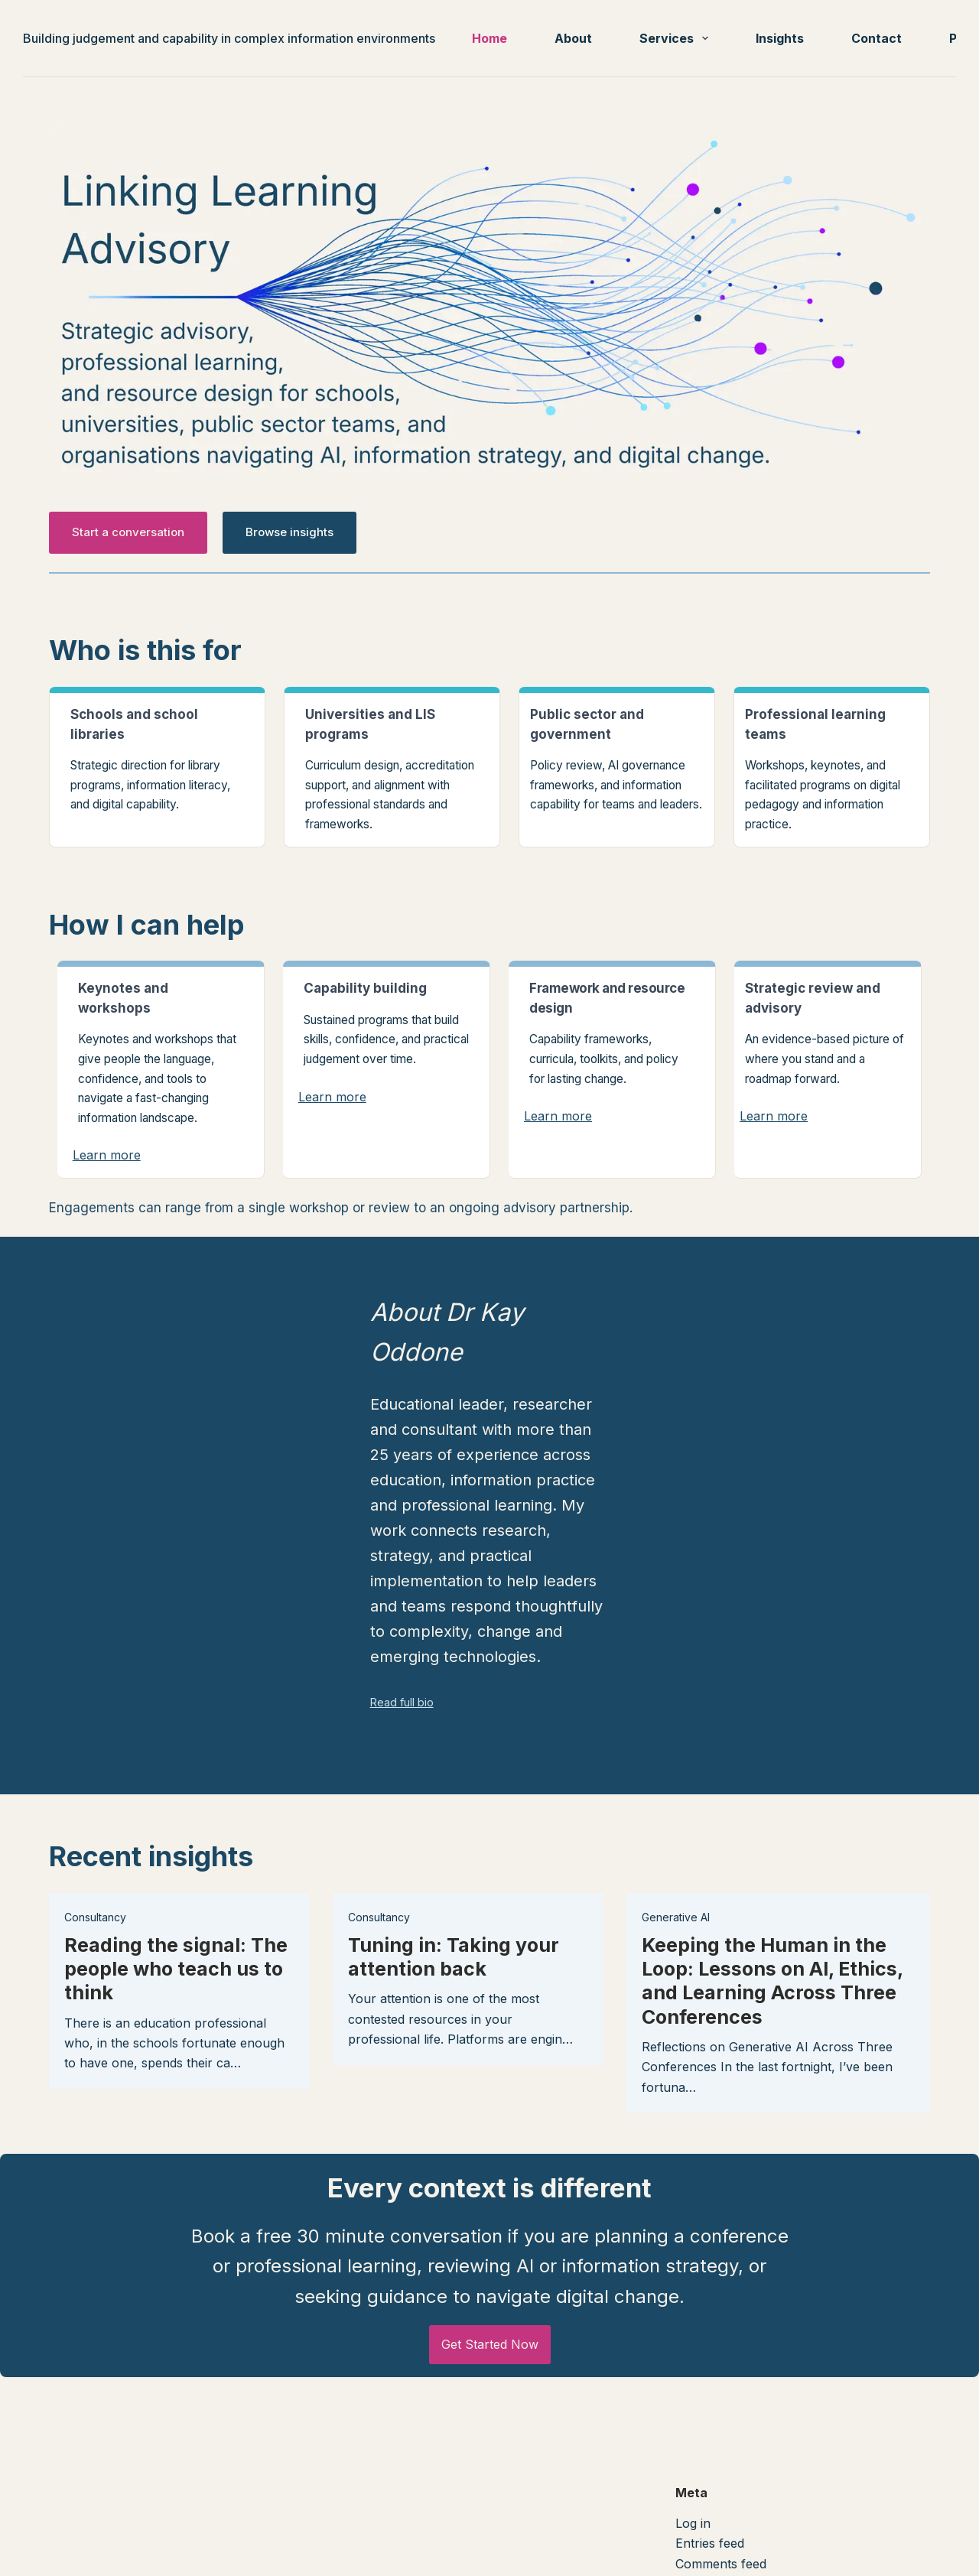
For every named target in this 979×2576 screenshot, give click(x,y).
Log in (693, 2485)
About (573, 38)
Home (489, 38)
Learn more (107, 1155)
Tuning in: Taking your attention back (453, 1899)
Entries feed (709, 2506)
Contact (876, 38)
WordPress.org (719, 2547)
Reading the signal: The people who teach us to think (176, 1911)
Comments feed (720, 2526)
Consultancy (95, 1859)
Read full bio (379, 1645)
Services (676, 38)
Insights (780, 38)
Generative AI (676, 1859)
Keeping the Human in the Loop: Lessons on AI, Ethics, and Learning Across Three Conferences (772, 1923)
